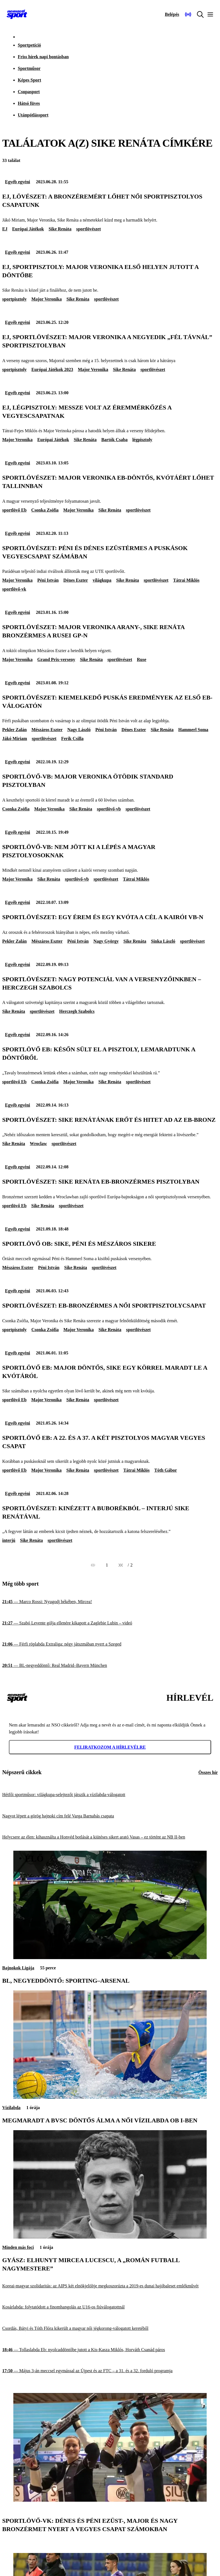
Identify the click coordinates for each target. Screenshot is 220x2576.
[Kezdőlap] (17, 14)
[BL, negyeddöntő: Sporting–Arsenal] (110, 1957)
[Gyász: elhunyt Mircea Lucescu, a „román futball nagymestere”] (110, 2237)
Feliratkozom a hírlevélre (110, 1747)
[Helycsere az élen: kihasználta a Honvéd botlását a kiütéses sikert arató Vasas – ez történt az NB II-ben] (110, 1837)
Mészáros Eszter (46, 729)
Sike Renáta (60, 229)
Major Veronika (46, 299)
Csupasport (29, 91)
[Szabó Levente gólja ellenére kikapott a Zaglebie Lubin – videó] (110, 1623)
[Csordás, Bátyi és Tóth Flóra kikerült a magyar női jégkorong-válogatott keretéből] (110, 2328)
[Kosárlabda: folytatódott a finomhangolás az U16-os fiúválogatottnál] (110, 2307)
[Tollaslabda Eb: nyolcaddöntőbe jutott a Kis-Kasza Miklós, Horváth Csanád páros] (110, 2350)
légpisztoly (142, 439)
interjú (8, 1540)
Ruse (141, 659)
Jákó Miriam (14, 738)
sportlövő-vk (14, 589)
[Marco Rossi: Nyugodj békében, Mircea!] (110, 1602)
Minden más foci (18, 2247)
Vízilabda (11, 2107)
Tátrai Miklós (186, 580)
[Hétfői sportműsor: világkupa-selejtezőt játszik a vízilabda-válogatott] (110, 1795)
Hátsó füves (29, 103)
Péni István (48, 580)
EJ (5, 229)
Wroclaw (38, 1143)
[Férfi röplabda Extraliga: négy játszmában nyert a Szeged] (110, 1644)
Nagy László (79, 729)
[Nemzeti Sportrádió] (188, 14)
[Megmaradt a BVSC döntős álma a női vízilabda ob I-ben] (110, 2097)
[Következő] (120, 1565)
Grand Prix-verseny (56, 659)
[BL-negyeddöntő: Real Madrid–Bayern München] (110, 1666)
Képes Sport (29, 80)
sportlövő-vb (109, 809)
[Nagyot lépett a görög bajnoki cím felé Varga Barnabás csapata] (110, 1816)
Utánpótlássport (33, 115)
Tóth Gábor (165, 1470)
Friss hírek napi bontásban (43, 56)
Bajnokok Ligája (18, 1967)
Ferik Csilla (72, 738)
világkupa (102, 580)
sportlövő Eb (14, 510)
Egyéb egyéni (17, 181)
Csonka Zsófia (45, 510)
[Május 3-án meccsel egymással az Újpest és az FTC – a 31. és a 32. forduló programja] (110, 2371)
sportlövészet (88, 229)
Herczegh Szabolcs (76, 1011)
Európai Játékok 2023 (52, 369)
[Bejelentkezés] (172, 14)
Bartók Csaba (114, 439)
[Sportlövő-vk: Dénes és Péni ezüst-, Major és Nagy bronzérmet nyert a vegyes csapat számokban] (110, 2500)
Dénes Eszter (75, 580)
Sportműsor (29, 68)
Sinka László (163, 941)
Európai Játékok (28, 229)
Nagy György (106, 941)
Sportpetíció (29, 45)
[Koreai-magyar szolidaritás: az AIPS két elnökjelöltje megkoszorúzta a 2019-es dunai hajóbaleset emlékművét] (110, 2286)
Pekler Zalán (14, 729)
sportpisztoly (14, 299)
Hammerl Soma (193, 729)
